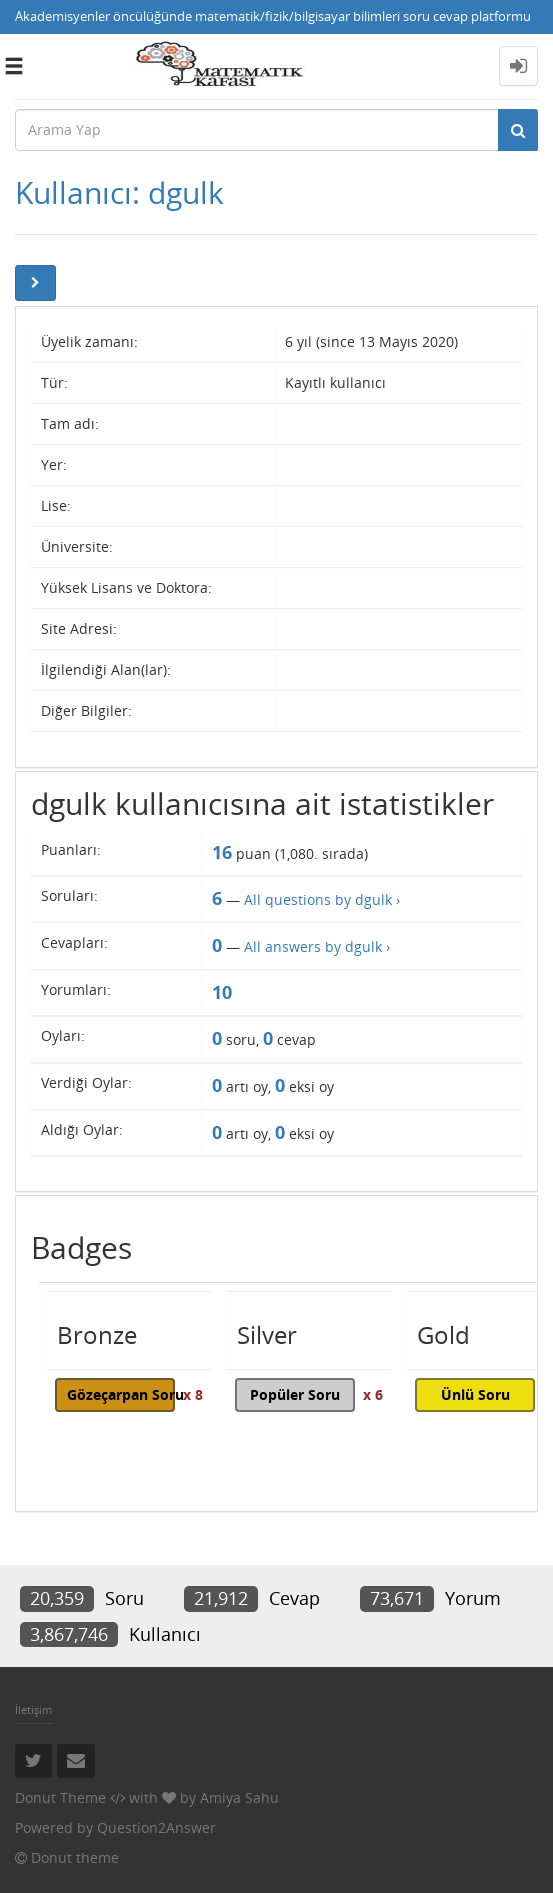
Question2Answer (156, 1827)
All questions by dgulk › (322, 899)
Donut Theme (60, 1797)
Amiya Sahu (239, 1797)
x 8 (193, 1394)
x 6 (373, 1394)
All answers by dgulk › (317, 946)
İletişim (33, 1709)
